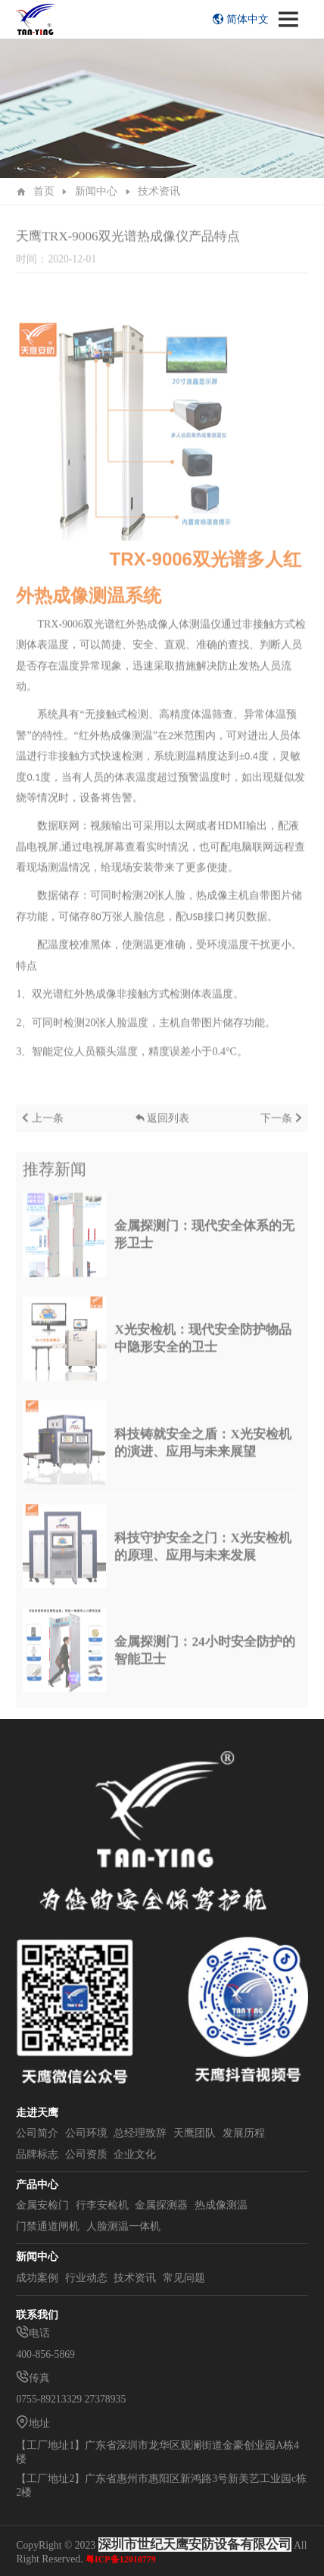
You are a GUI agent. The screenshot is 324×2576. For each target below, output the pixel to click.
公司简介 (37, 2133)
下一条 (282, 1127)
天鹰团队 (194, 2133)
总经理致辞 (140, 2133)
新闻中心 (96, 191)
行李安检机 (102, 2205)
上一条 (42, 1127)
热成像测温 (221, 2205)
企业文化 (135, 2154)
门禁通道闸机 (47, 2226)
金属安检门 (42, 2205)
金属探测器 (161, 2205)
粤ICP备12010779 (121, 2559)
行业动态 (86, 2278)
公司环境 (86, 2133)
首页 (44, 191)
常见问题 (184, 2278)
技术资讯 (159, 191)
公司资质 (86, 2154)
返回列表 (162, 1127)
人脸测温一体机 (123, 2226)
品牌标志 (37, 2154)
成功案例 (37, 2278)
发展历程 (244, 2133)
